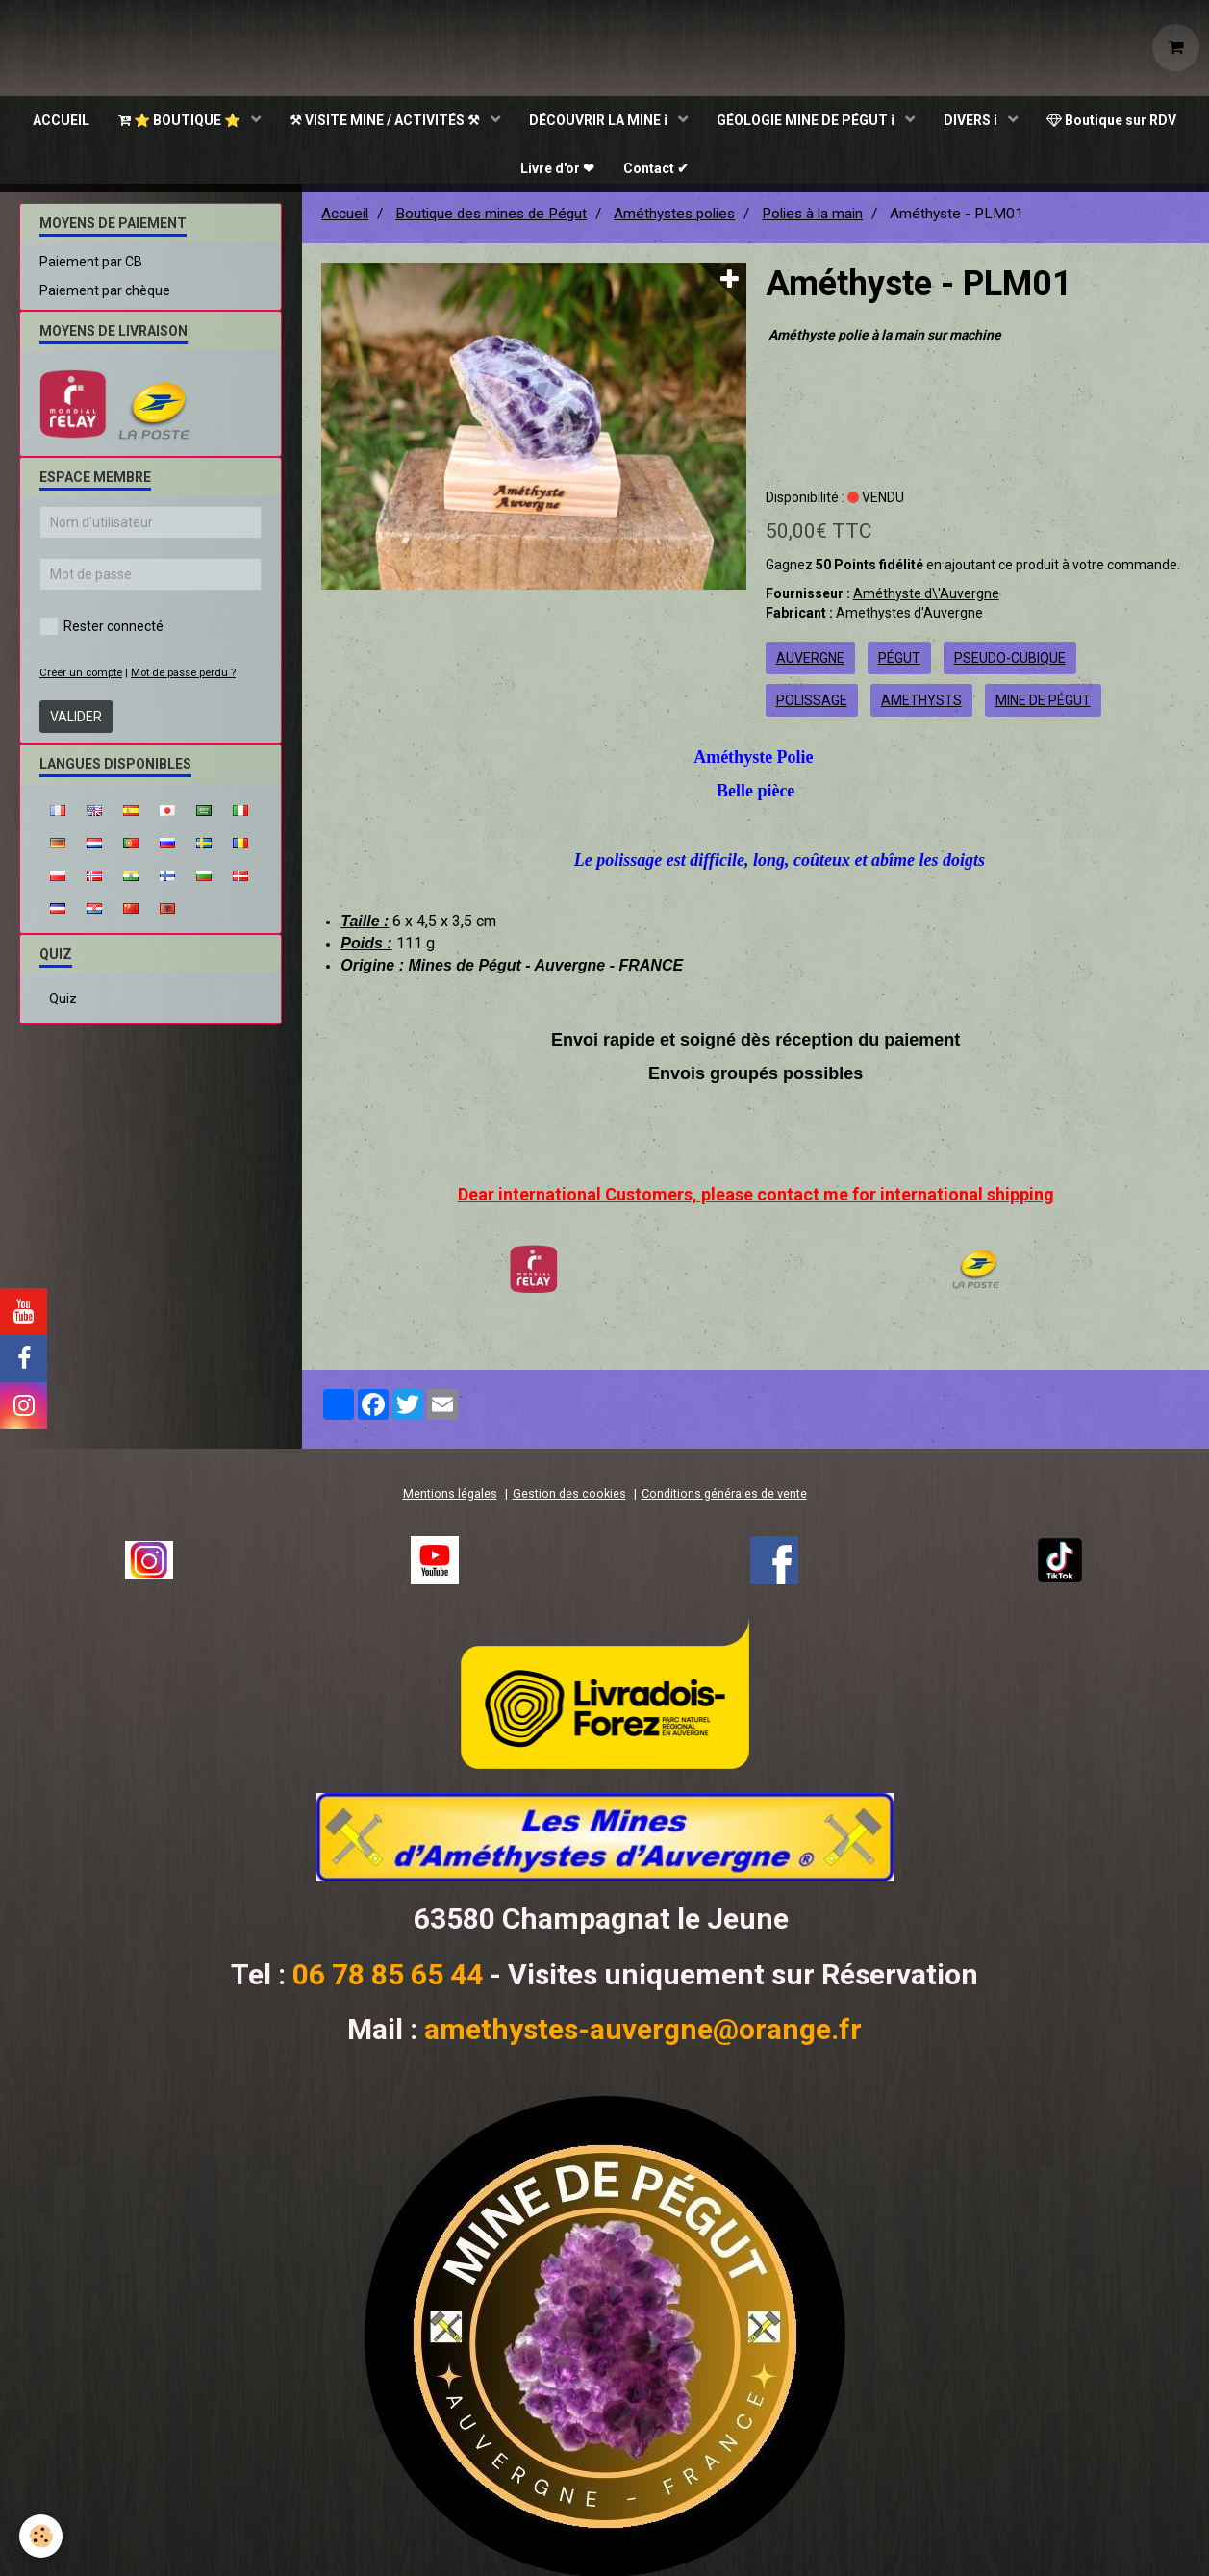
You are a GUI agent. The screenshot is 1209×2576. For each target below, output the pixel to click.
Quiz (63, 1007)
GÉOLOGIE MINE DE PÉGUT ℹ (807, 120)
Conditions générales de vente (724, 1502)
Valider (76, 725)
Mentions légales (450, 1502)
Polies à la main (812, 222)
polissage (811, 709)
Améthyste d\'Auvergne (926, 602)
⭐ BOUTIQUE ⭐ (180, 120)
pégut (899, 666)
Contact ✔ (656, 168)
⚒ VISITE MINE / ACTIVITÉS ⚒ (386, 120)
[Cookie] (41, 2536)
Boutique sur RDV (1111, 120)
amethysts (921, 709)
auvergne (810, 666)
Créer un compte (80, 681)
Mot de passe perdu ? (183, 681)
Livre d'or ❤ (557, 168)
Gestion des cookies (569, 1502)
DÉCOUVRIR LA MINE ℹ (599, 120)
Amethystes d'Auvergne (909, 621)
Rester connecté (101, 634)
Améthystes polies (674, 222)
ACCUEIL (61, 120)
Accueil (344, 222)
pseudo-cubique (1010, 666)
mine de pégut (1043, 709)
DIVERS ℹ (972, 120)
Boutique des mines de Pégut (491, 222)
